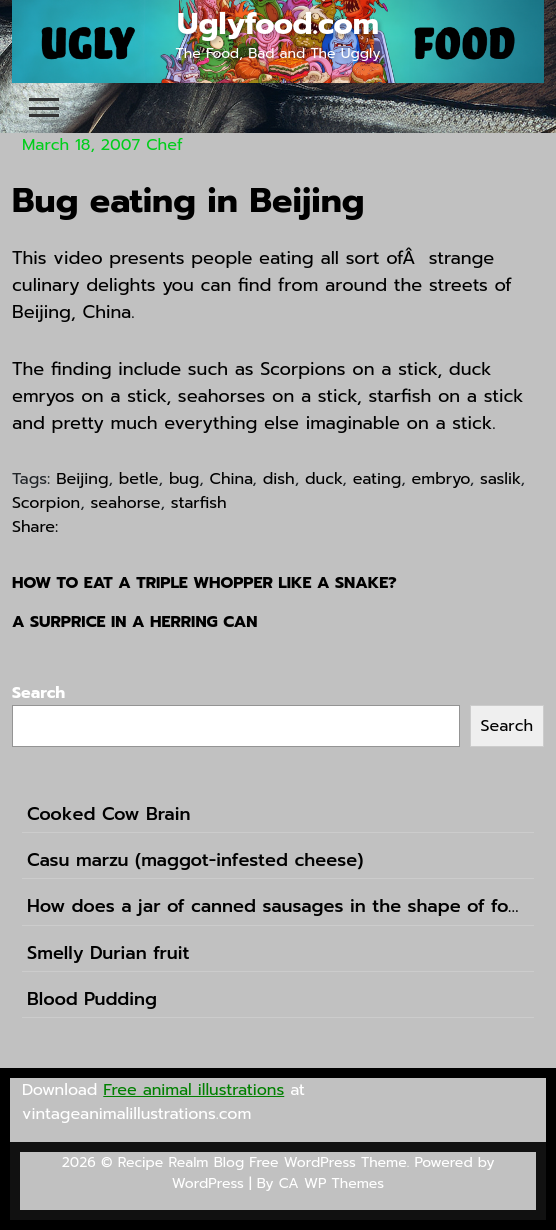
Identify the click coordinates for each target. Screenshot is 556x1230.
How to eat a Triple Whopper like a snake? (204, 583)
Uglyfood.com (278, 24)
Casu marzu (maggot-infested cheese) (195, 860)
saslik (500, 479)
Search (38, 693)
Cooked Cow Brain (108, 814)
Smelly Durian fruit (108, 953)
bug (184, 479)
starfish (199, 503)
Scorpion (46, 503)
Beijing (82, 479)
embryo (441, 479)
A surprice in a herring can (134, 622)
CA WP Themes (331, 1183)
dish (279, 479)
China (231, 479)
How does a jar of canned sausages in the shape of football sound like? (278, 906)
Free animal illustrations (193, 1090)
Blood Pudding (92, 999)
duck (323, 479)
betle (139, 479)
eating (377, 479)
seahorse (126, 503)
